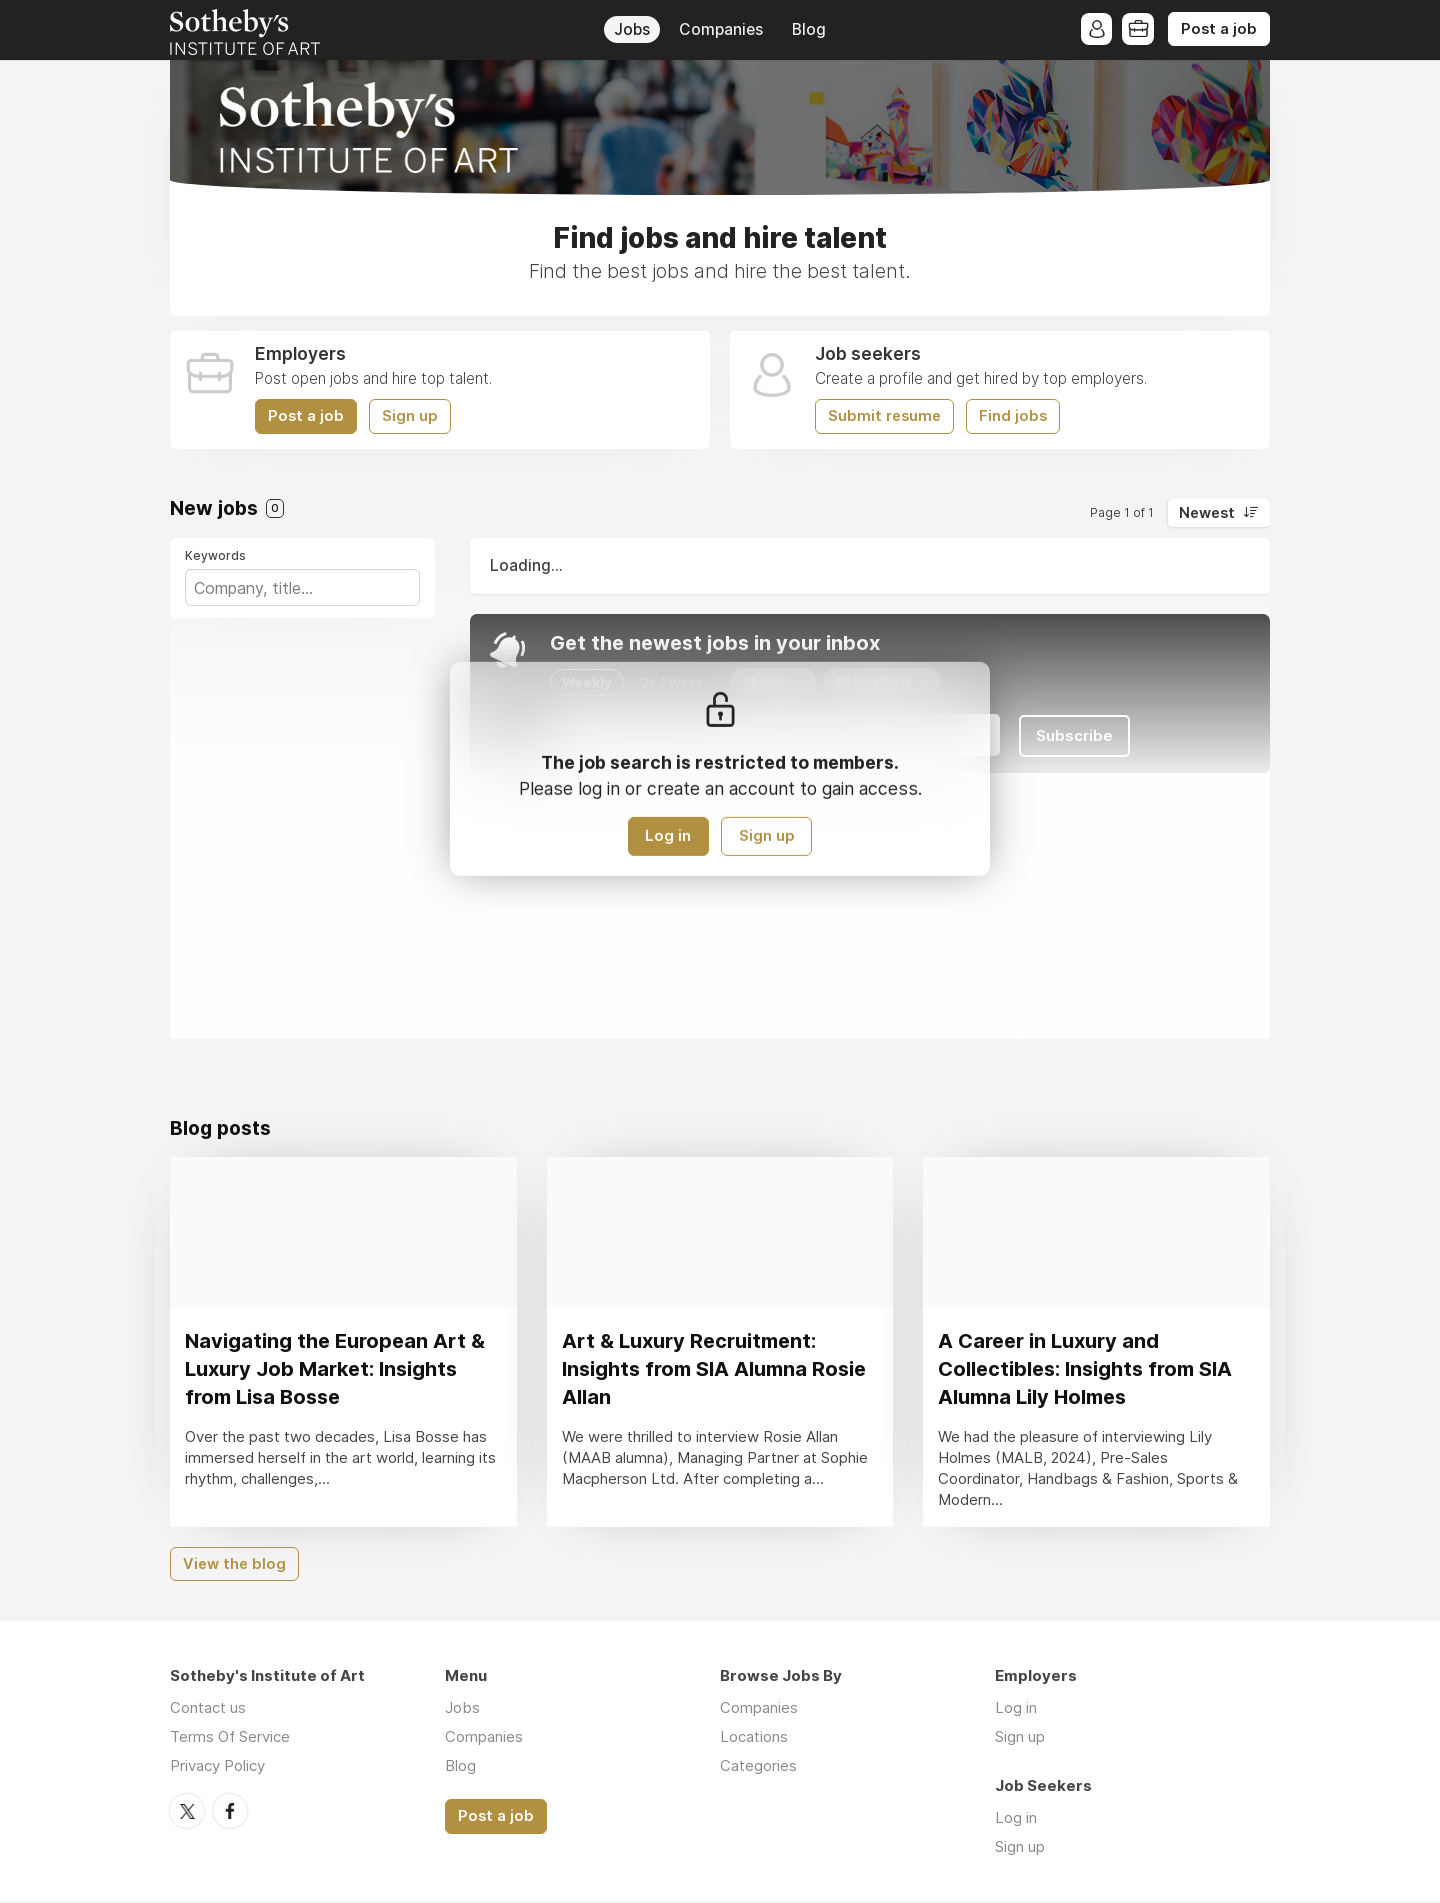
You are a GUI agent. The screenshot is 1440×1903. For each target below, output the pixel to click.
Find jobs (1013, 416)
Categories (758, 1767)
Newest (1207, 513)
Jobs (632, 29)
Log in (668, 836)
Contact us (208, 1709)
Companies (721, 29)
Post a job (1219, 29)
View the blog (234, 1565)
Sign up (410, 416)
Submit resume (884, 416)
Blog (809, 29)
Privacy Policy (217, 1767)
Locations (754, 1738)
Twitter (187, 1812)
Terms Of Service (230, 1738)
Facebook (230, 1812)
